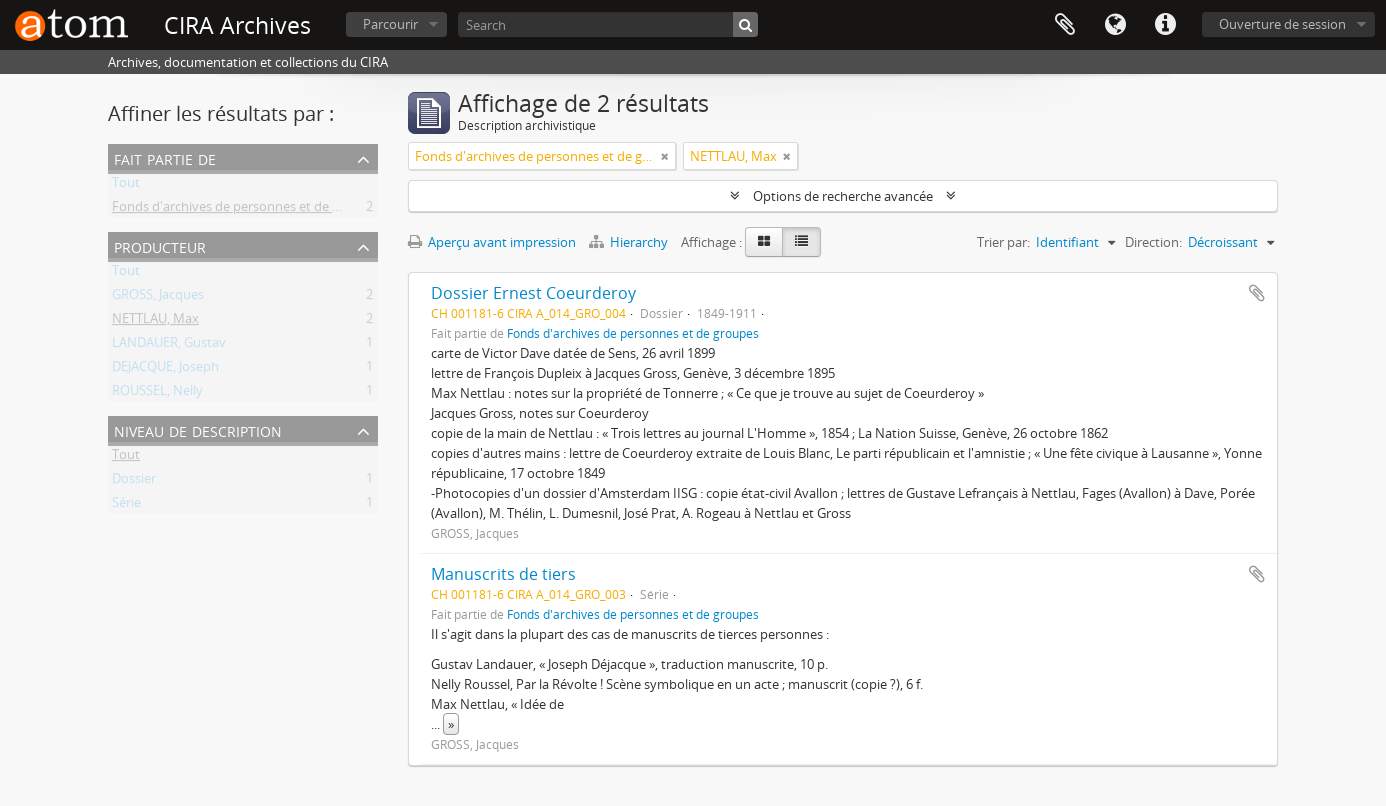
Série (126, 506)
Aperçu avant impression (492, 242)
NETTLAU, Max (155, 322)
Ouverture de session (1282, 24)
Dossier (134, 482)
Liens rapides (1165, 25)
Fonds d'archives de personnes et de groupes (246, 210)
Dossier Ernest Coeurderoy (533, 293)
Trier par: (1003, 242)
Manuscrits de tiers (503, 574)
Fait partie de (165, 157)
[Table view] (801, 242)
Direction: (1153, 242)
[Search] (608, 24)
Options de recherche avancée (843, 196)
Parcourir (390, 24)
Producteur (160, 245)
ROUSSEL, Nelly (157, 394)
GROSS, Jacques (158, 298)
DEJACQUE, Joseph (165, 370)
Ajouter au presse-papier (1257, 293)
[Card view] (764, 242)
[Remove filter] (665, 156)
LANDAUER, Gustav (169, 346)
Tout (126, 186)
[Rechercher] (745, 24)
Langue (1115, 25)
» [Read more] (451, 724)
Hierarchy (630, 242)
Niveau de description (198, 429)
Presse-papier (1065, 25)
